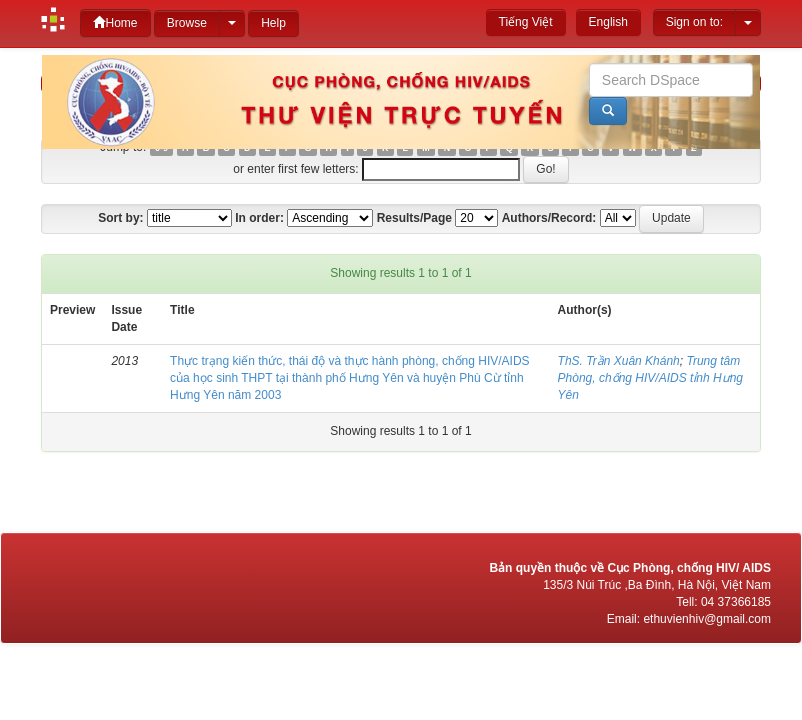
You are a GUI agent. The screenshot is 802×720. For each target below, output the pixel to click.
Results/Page (414, 218)
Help (273, 23)
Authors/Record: (549, 218)
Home (115, 22)
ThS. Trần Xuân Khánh (619, 361)
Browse (187, 23)
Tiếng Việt (526, 22)
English (608, 22)
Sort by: (120, 218)
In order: (259, 218)
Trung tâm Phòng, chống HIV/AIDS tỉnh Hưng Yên (650, 378)
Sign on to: (694, 22)
